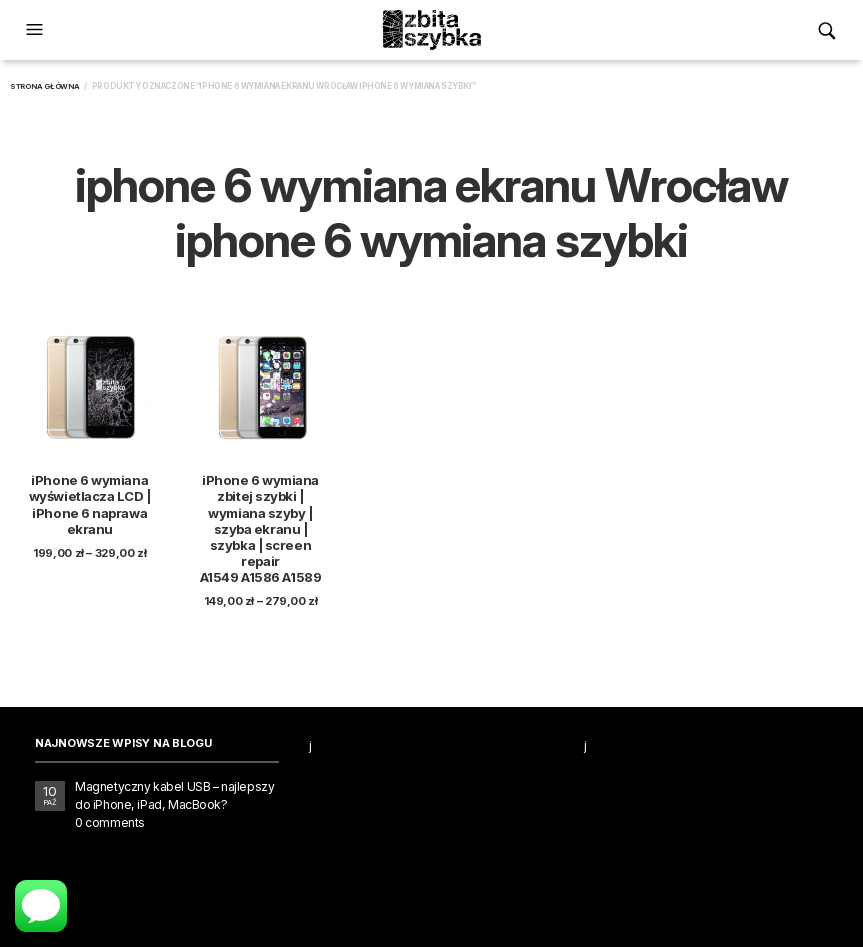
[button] (37, 30)
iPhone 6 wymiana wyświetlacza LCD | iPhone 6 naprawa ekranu (90, 504)
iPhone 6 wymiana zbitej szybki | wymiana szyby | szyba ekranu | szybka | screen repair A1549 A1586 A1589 (260, 528)
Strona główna (45, 86)
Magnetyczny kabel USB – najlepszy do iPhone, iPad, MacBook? (174, 795)
